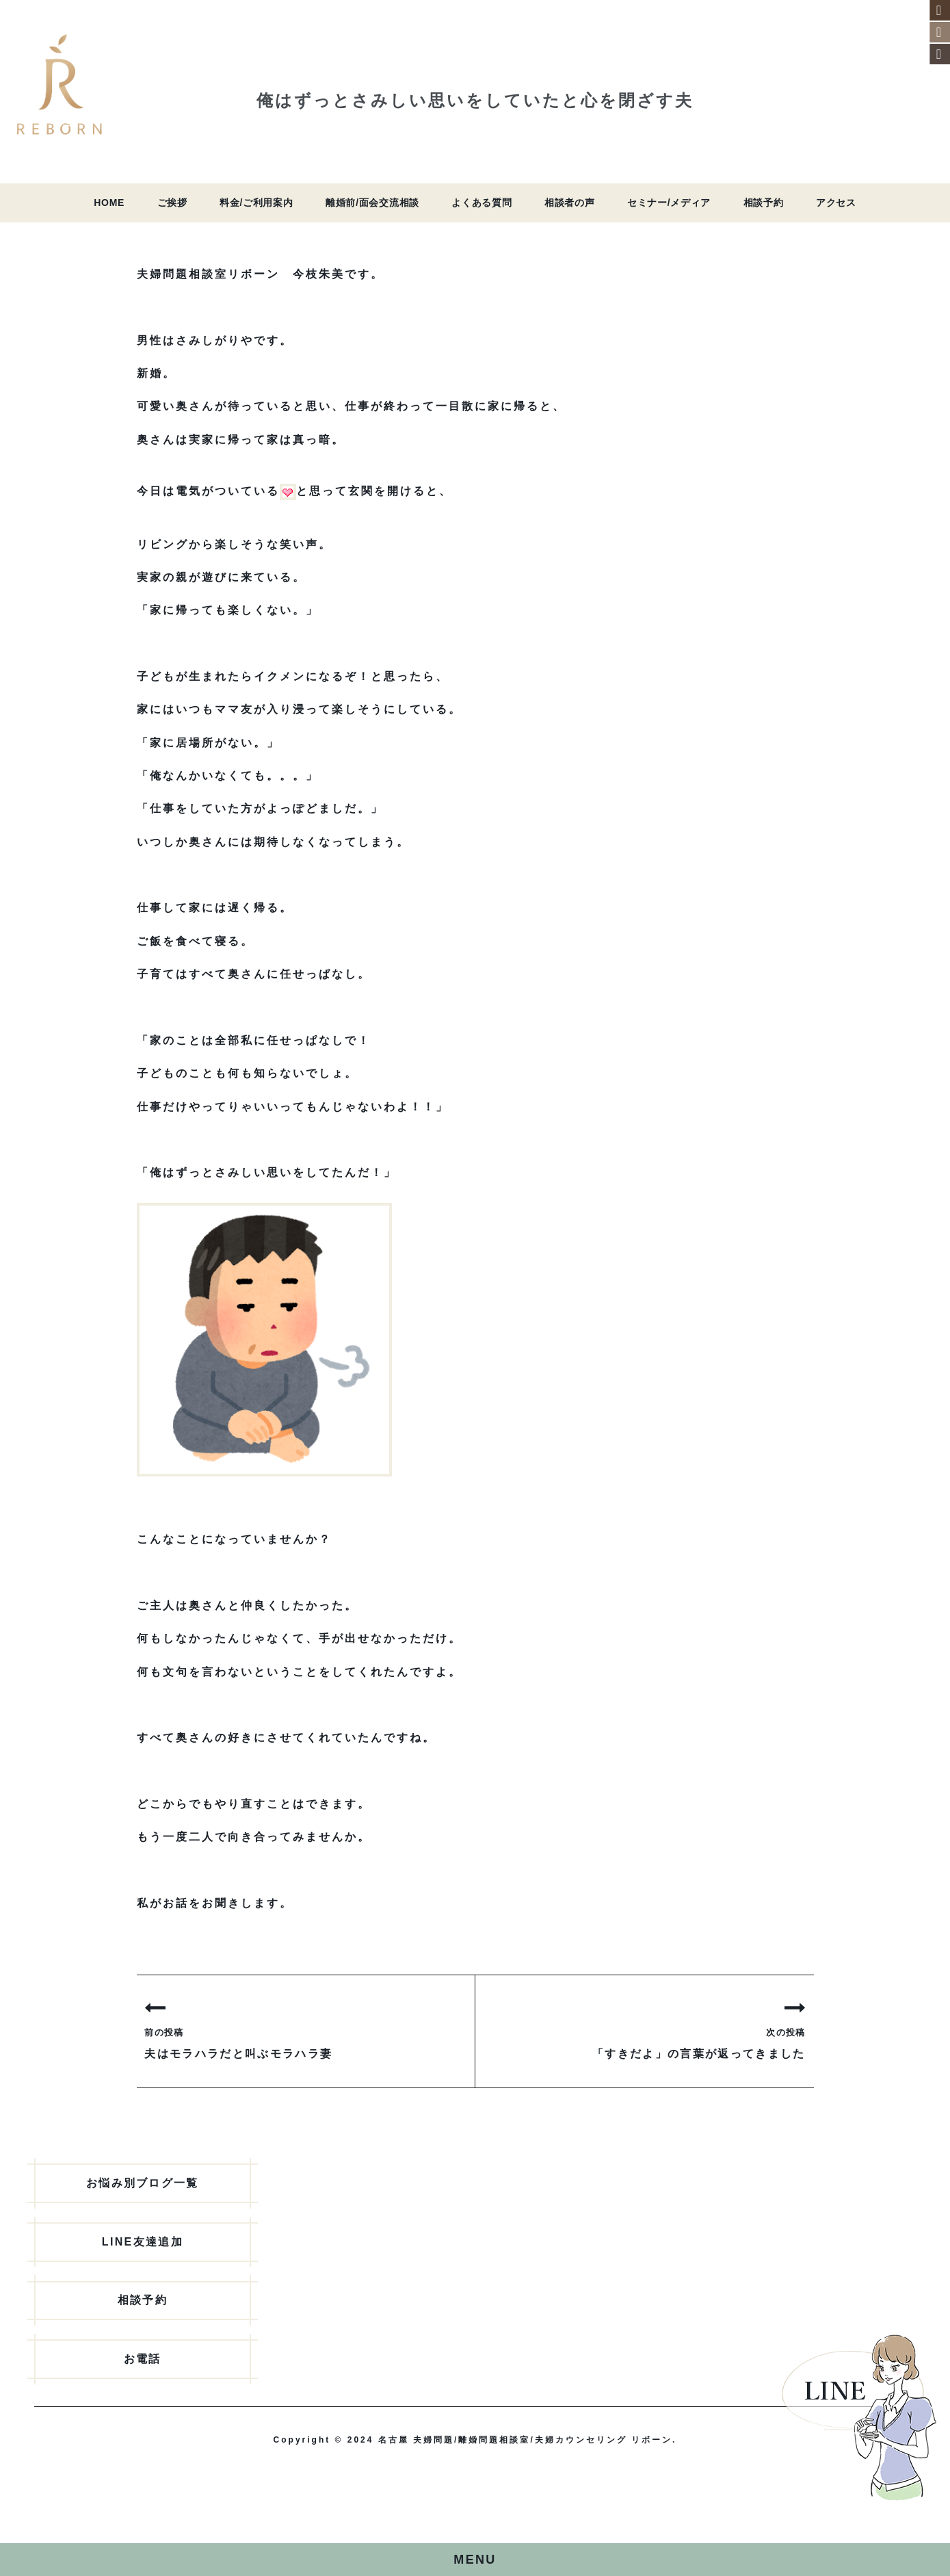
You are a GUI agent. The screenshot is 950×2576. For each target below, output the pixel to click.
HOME (109, 202)
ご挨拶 (172, 202)
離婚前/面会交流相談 (372, 202)
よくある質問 (481, 202)
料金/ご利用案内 (256, 202)
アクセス (836, 202)
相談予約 (763, 202)
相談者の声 (569, 202)
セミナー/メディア (669, 202)
